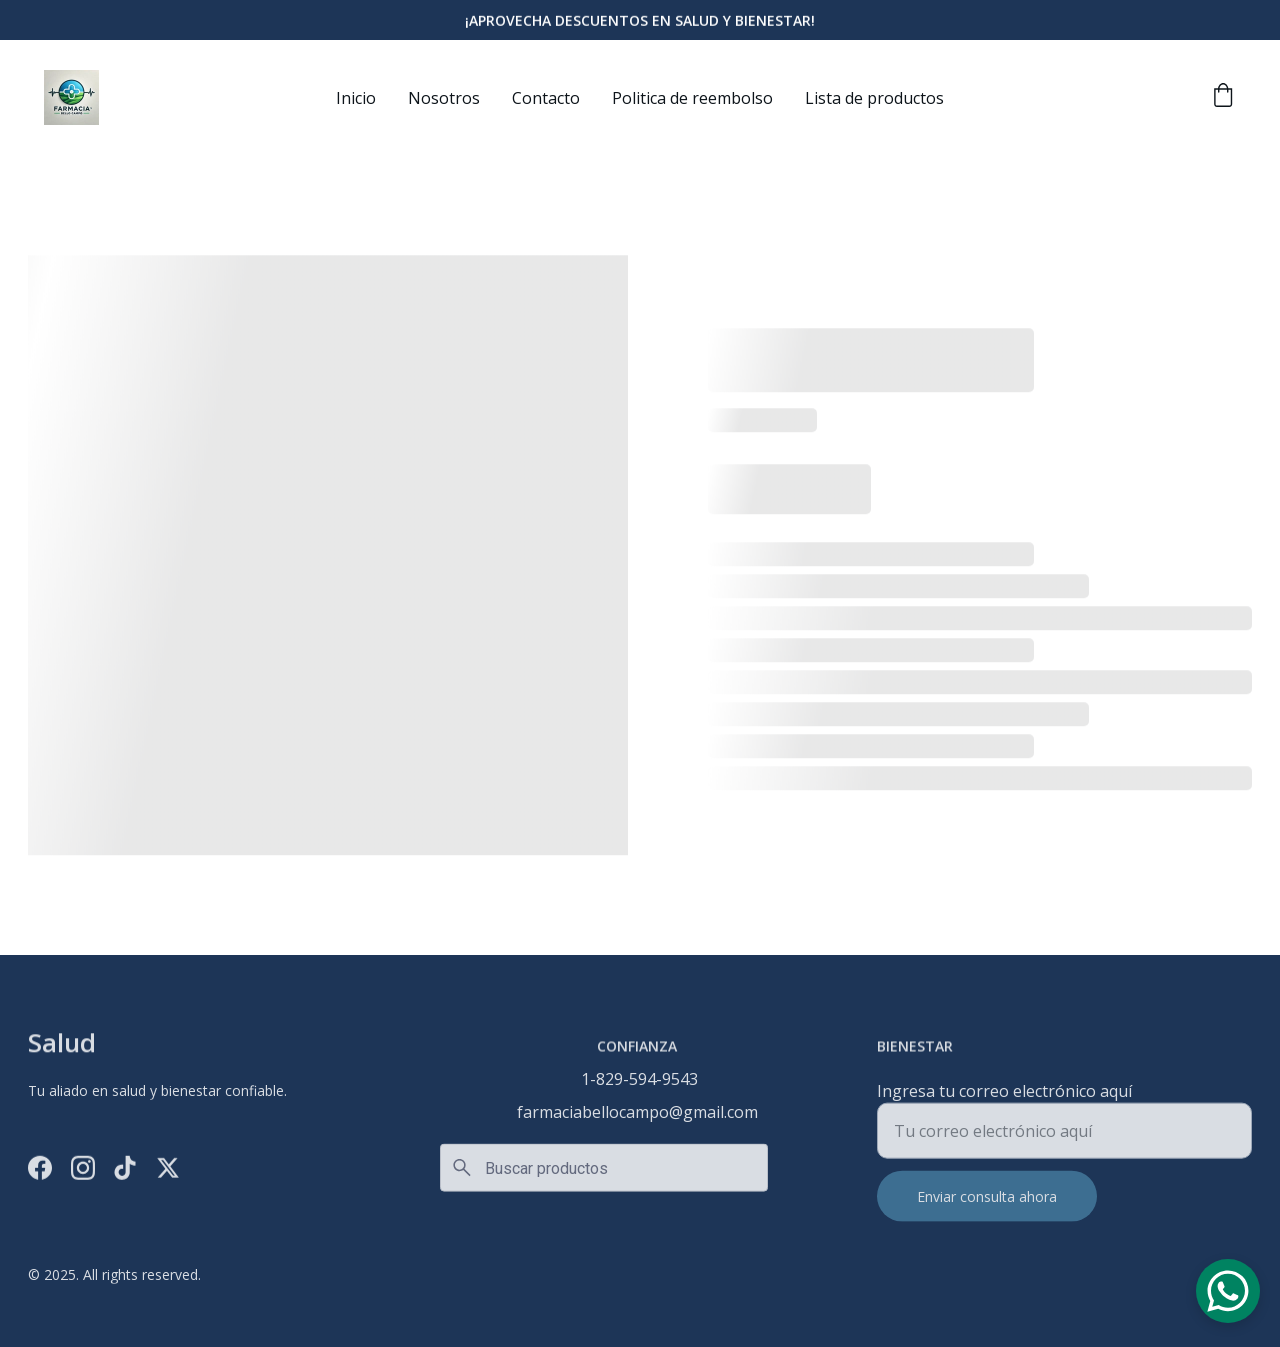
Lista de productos (874, 98)
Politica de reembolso (692, 98)
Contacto (546, 98)
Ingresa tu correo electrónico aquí (1004, 1098)
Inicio (356, 98)
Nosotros (444, 98)
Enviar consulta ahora (987, 1203)
